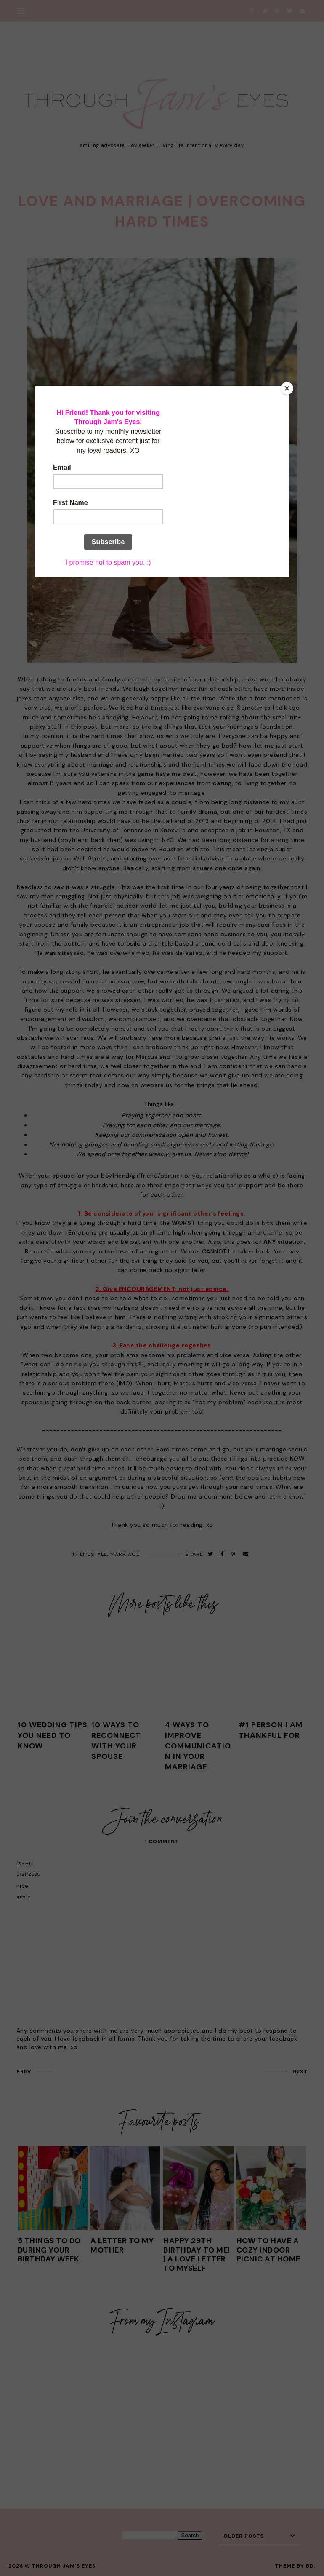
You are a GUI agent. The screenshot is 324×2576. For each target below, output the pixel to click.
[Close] (287, 388)
